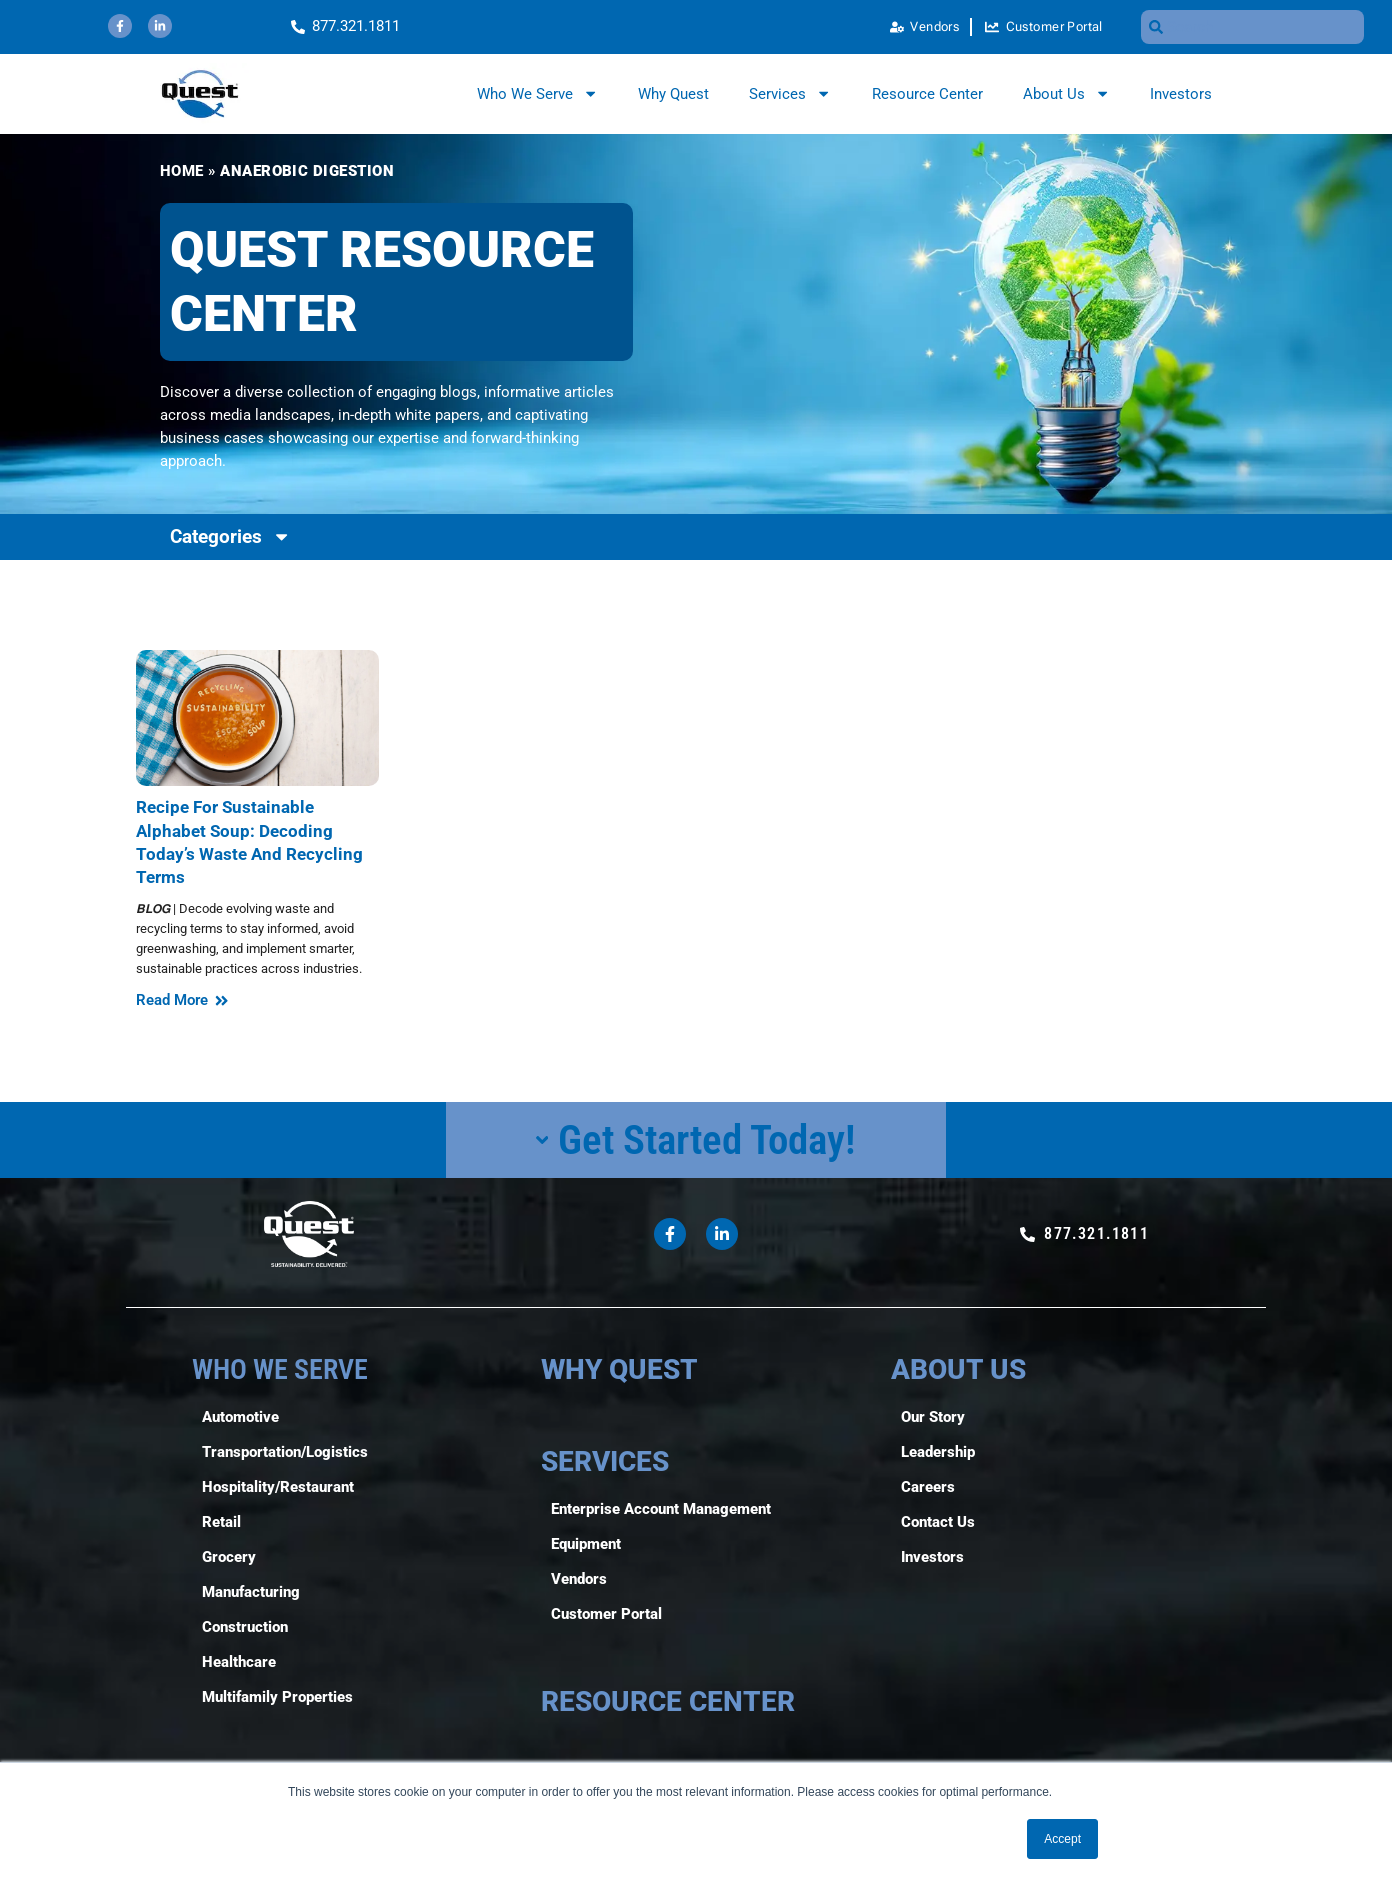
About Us (1066, 94)
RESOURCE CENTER (668, 1701)
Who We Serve (537, 94)
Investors (1181, 94)
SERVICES (605, 1461)
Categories (230, 536)
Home (182, 171)
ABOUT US (958, 1369)
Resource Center (927, 94)
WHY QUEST (619, 1369)
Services (790, 94)
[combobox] (1252, 27)
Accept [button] (1062, 1839)
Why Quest (673, 94)
